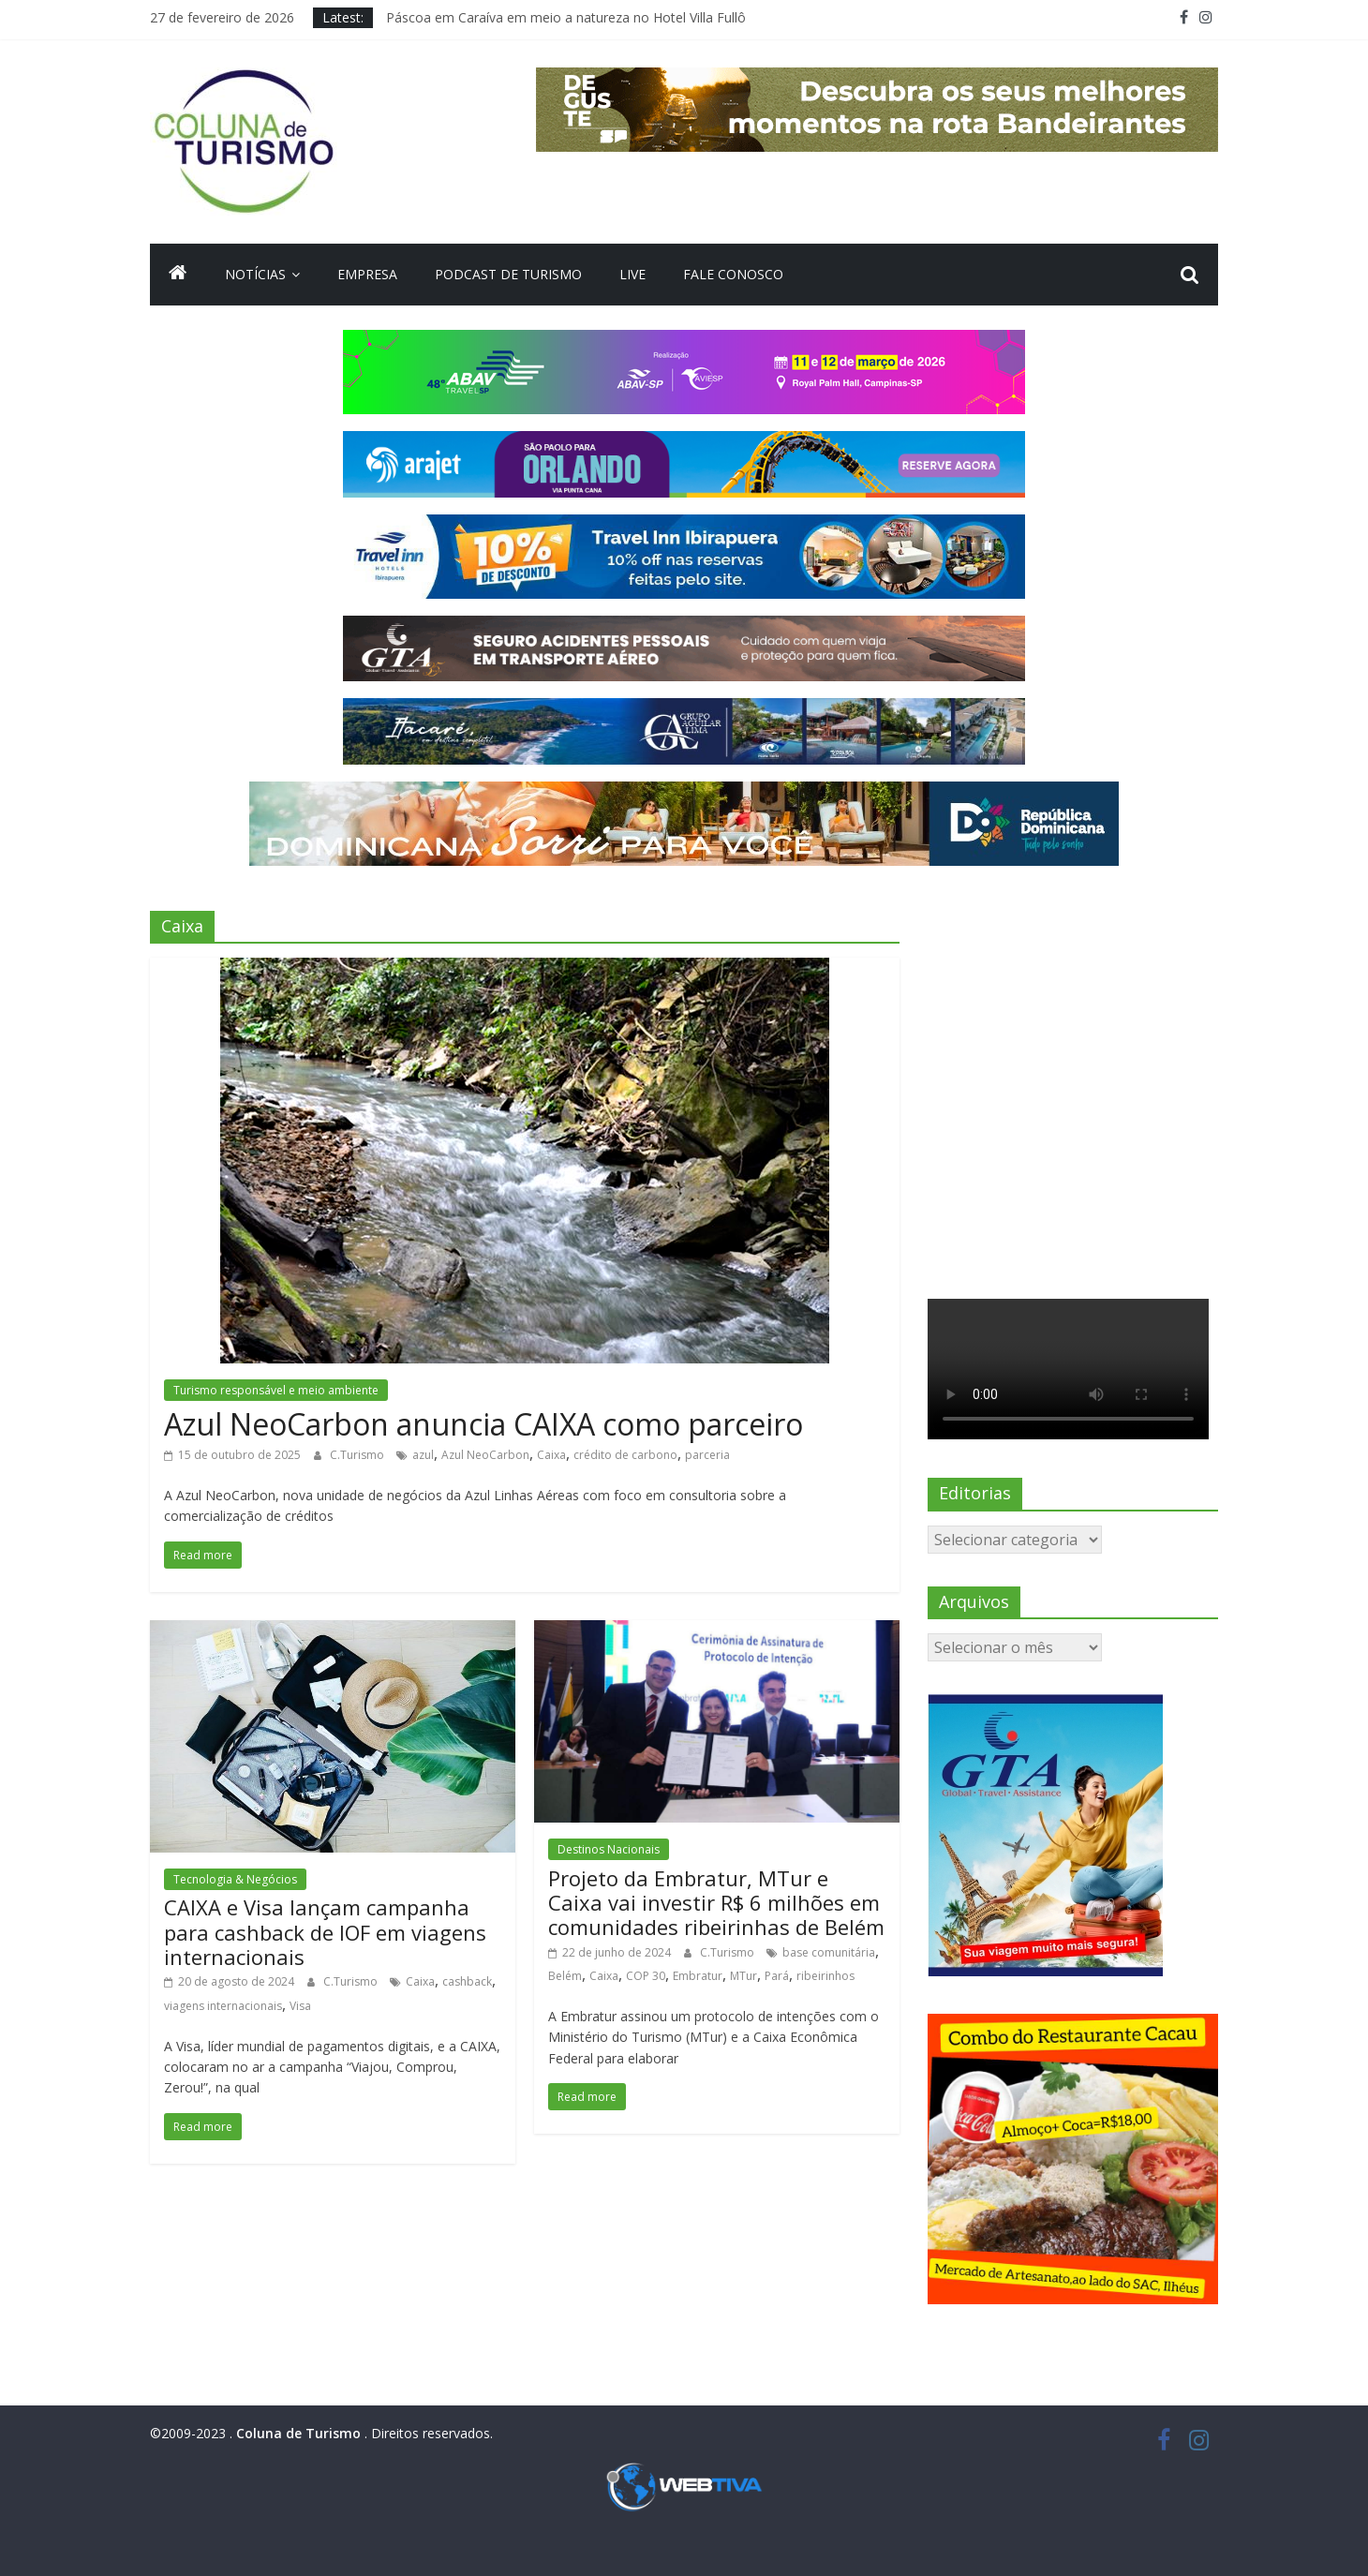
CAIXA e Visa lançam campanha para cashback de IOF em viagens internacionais (325, 1932)
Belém (565, 1976)
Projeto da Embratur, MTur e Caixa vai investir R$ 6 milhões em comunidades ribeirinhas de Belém (716, 1903)
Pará (777, 1976)
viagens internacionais (223, 2006)
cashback (467, 1981)
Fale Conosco (733, 274)
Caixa (551, 1455)
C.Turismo (358, 1455)
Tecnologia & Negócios (235, 1879)
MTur (743, 1976)
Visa (300, 2006)
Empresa (367, 274)
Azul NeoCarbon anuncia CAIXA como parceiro (483, 1424)
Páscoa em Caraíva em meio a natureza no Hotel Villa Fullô (566, 17)
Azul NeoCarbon (485, 1455)
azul (423, 1455)
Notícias (255, 274)
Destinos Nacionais (609, 1849)
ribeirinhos (825, 1976)
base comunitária (828, 1952)
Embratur (697, 1976)
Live (632, 274)
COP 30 (645, 1976)
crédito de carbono (625, 1455)
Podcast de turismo (508, 274)
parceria (707, 1455)
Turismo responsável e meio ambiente (276, 1390)
